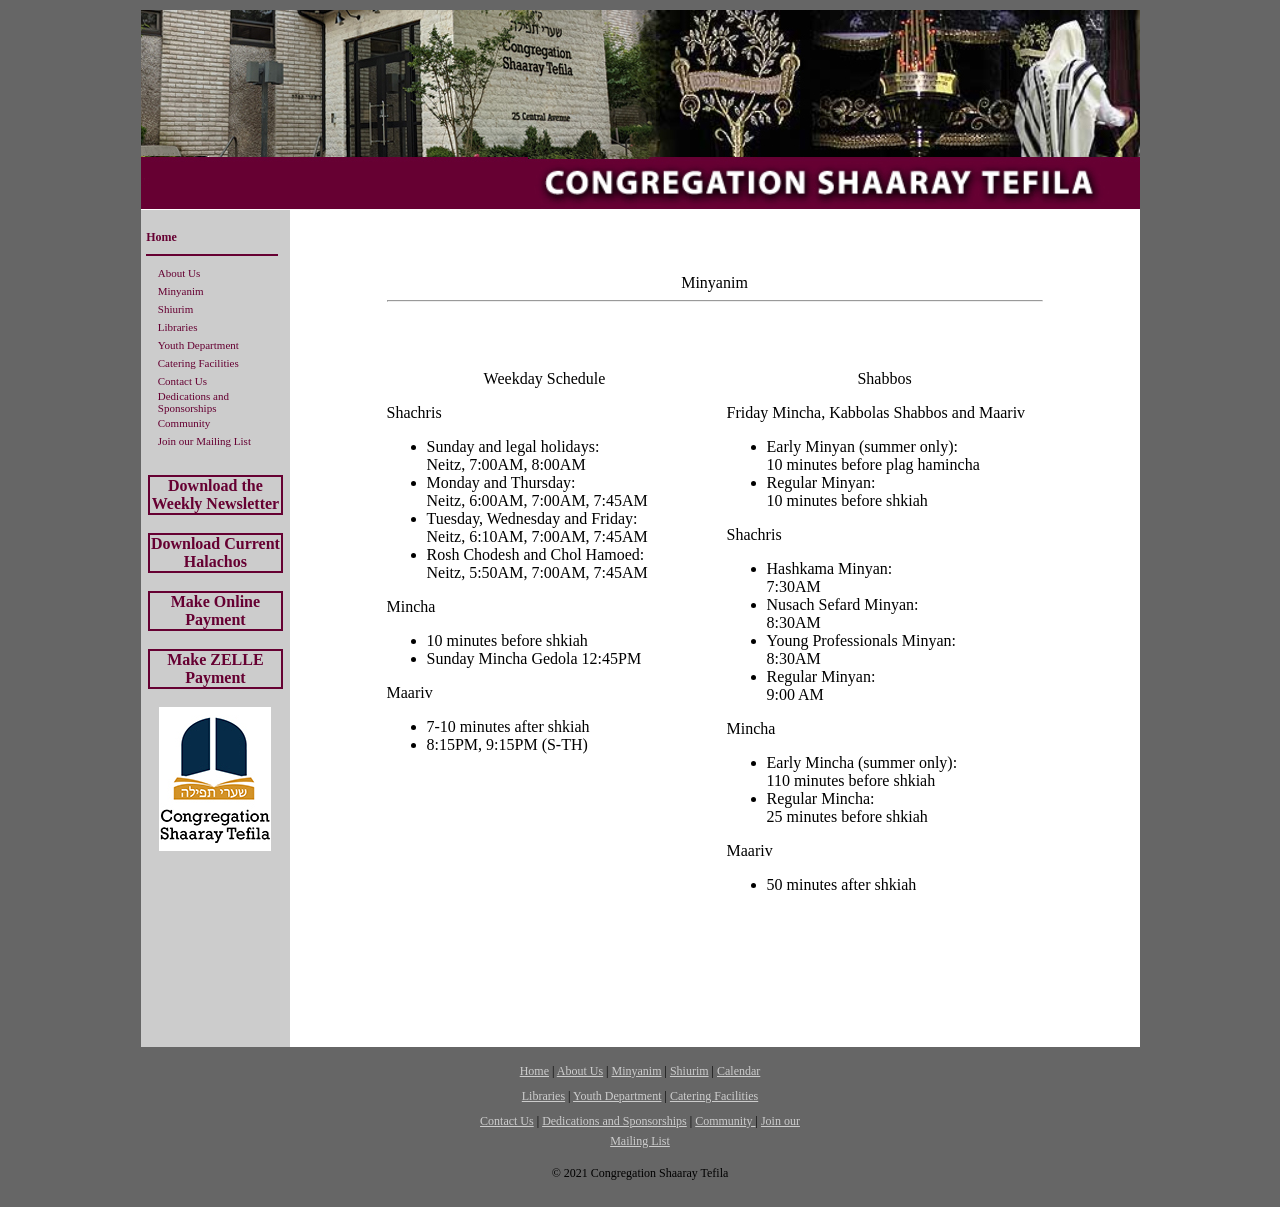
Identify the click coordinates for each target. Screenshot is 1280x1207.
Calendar (738, 1071)
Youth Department (198, 345)
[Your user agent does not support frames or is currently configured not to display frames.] (714, 622)
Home (161, 237)
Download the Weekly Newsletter (216, 494)
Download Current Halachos (215, 552)
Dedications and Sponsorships (193, 402)
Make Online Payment (215, 610)
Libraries (178, 327)
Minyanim (181, 291)
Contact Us (182, 381)
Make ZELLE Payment (215, 668)
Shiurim (175, 309)
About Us (179, 273)
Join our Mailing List (204, 441)
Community (184, 423)
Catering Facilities (198, 363)
